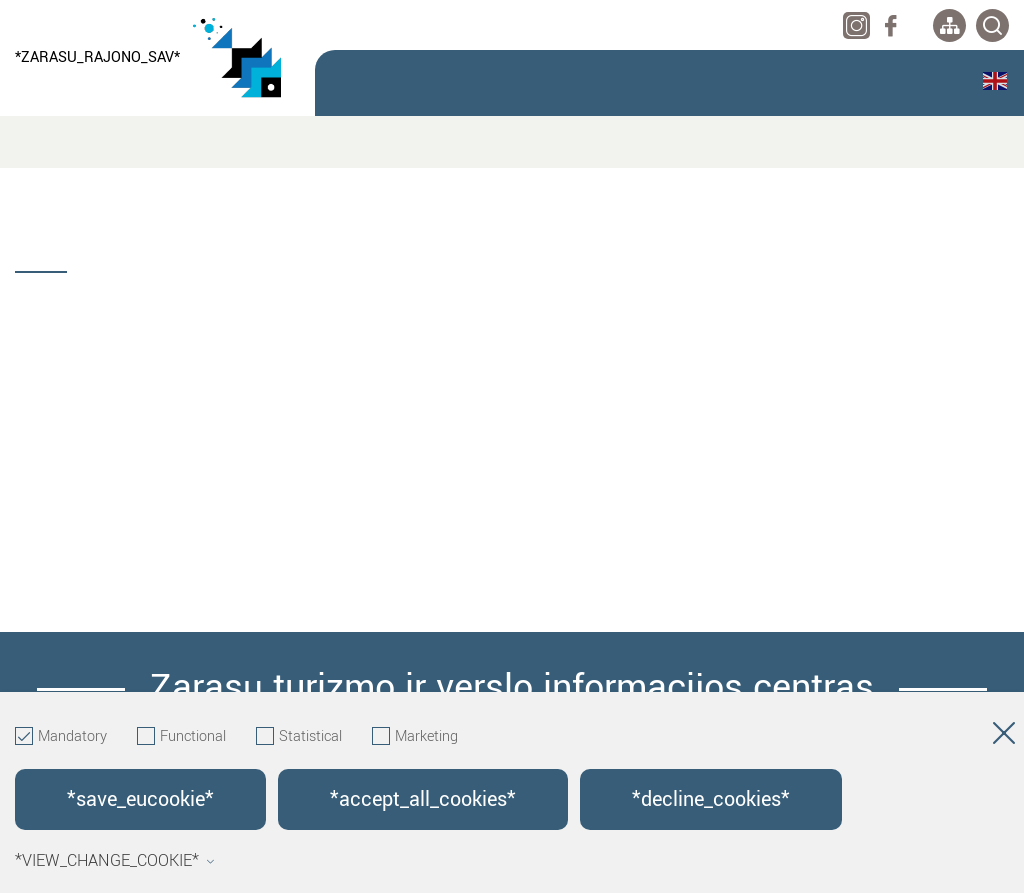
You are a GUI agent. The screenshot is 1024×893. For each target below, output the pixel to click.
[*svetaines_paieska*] (992, 25)
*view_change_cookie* (115, 861)
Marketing (415, 737)
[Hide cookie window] (1004, 737)
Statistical (299, 737)
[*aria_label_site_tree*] (949, 25)
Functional (181, 737)
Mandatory (61, 737)
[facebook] (890, 25)
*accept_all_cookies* (423, 799)
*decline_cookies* (711, 799)
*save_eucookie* (140, 799)
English (995, 81)
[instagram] (856, 25)
